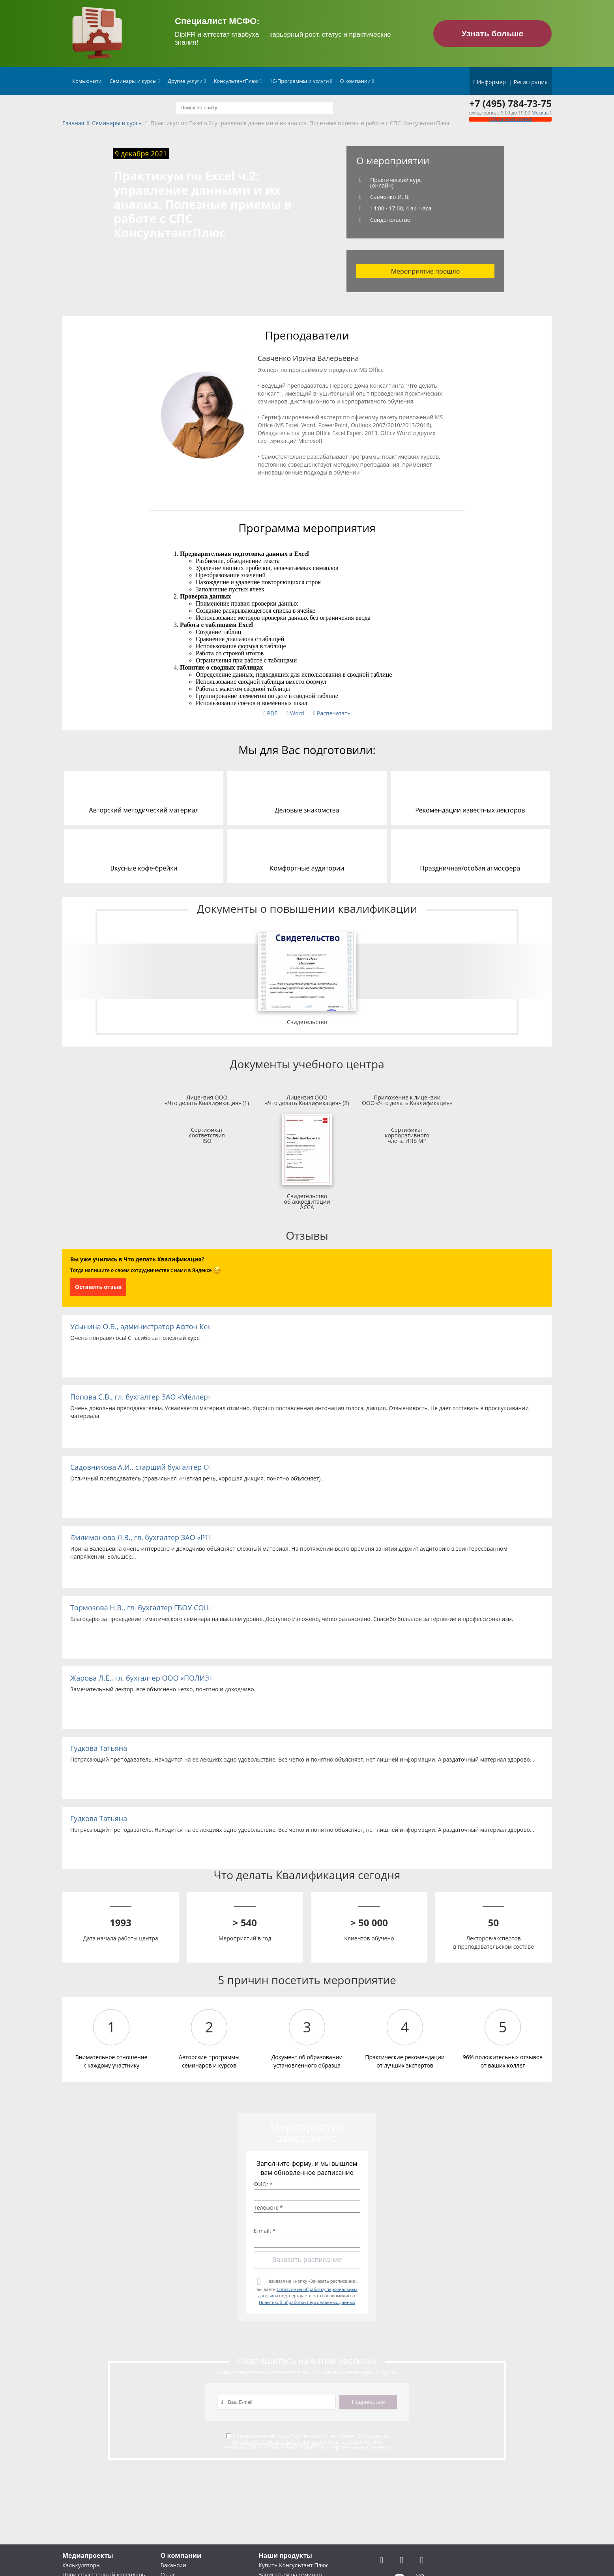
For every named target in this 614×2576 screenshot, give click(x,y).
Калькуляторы (81, 2565)
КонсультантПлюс (237, 80)
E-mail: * (264, 2231)
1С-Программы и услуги (301, 80)
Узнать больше (493, 33)
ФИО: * (263, 2184)
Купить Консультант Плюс (293, 2565)
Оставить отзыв (98, 1287)
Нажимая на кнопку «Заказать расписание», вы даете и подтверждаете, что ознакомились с (307, 2291)
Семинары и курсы (135, 80)
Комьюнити (87, 80)
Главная (73, 123)
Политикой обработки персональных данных (307, 2302)
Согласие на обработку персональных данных (310, 2438)
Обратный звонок (510, 119)
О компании (357, 80)
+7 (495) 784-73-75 (510, 103)
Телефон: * (268, 2207)
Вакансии (173, 2565)
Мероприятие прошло (425, 271)
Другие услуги (187, 80)
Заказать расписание (307, 2260)
